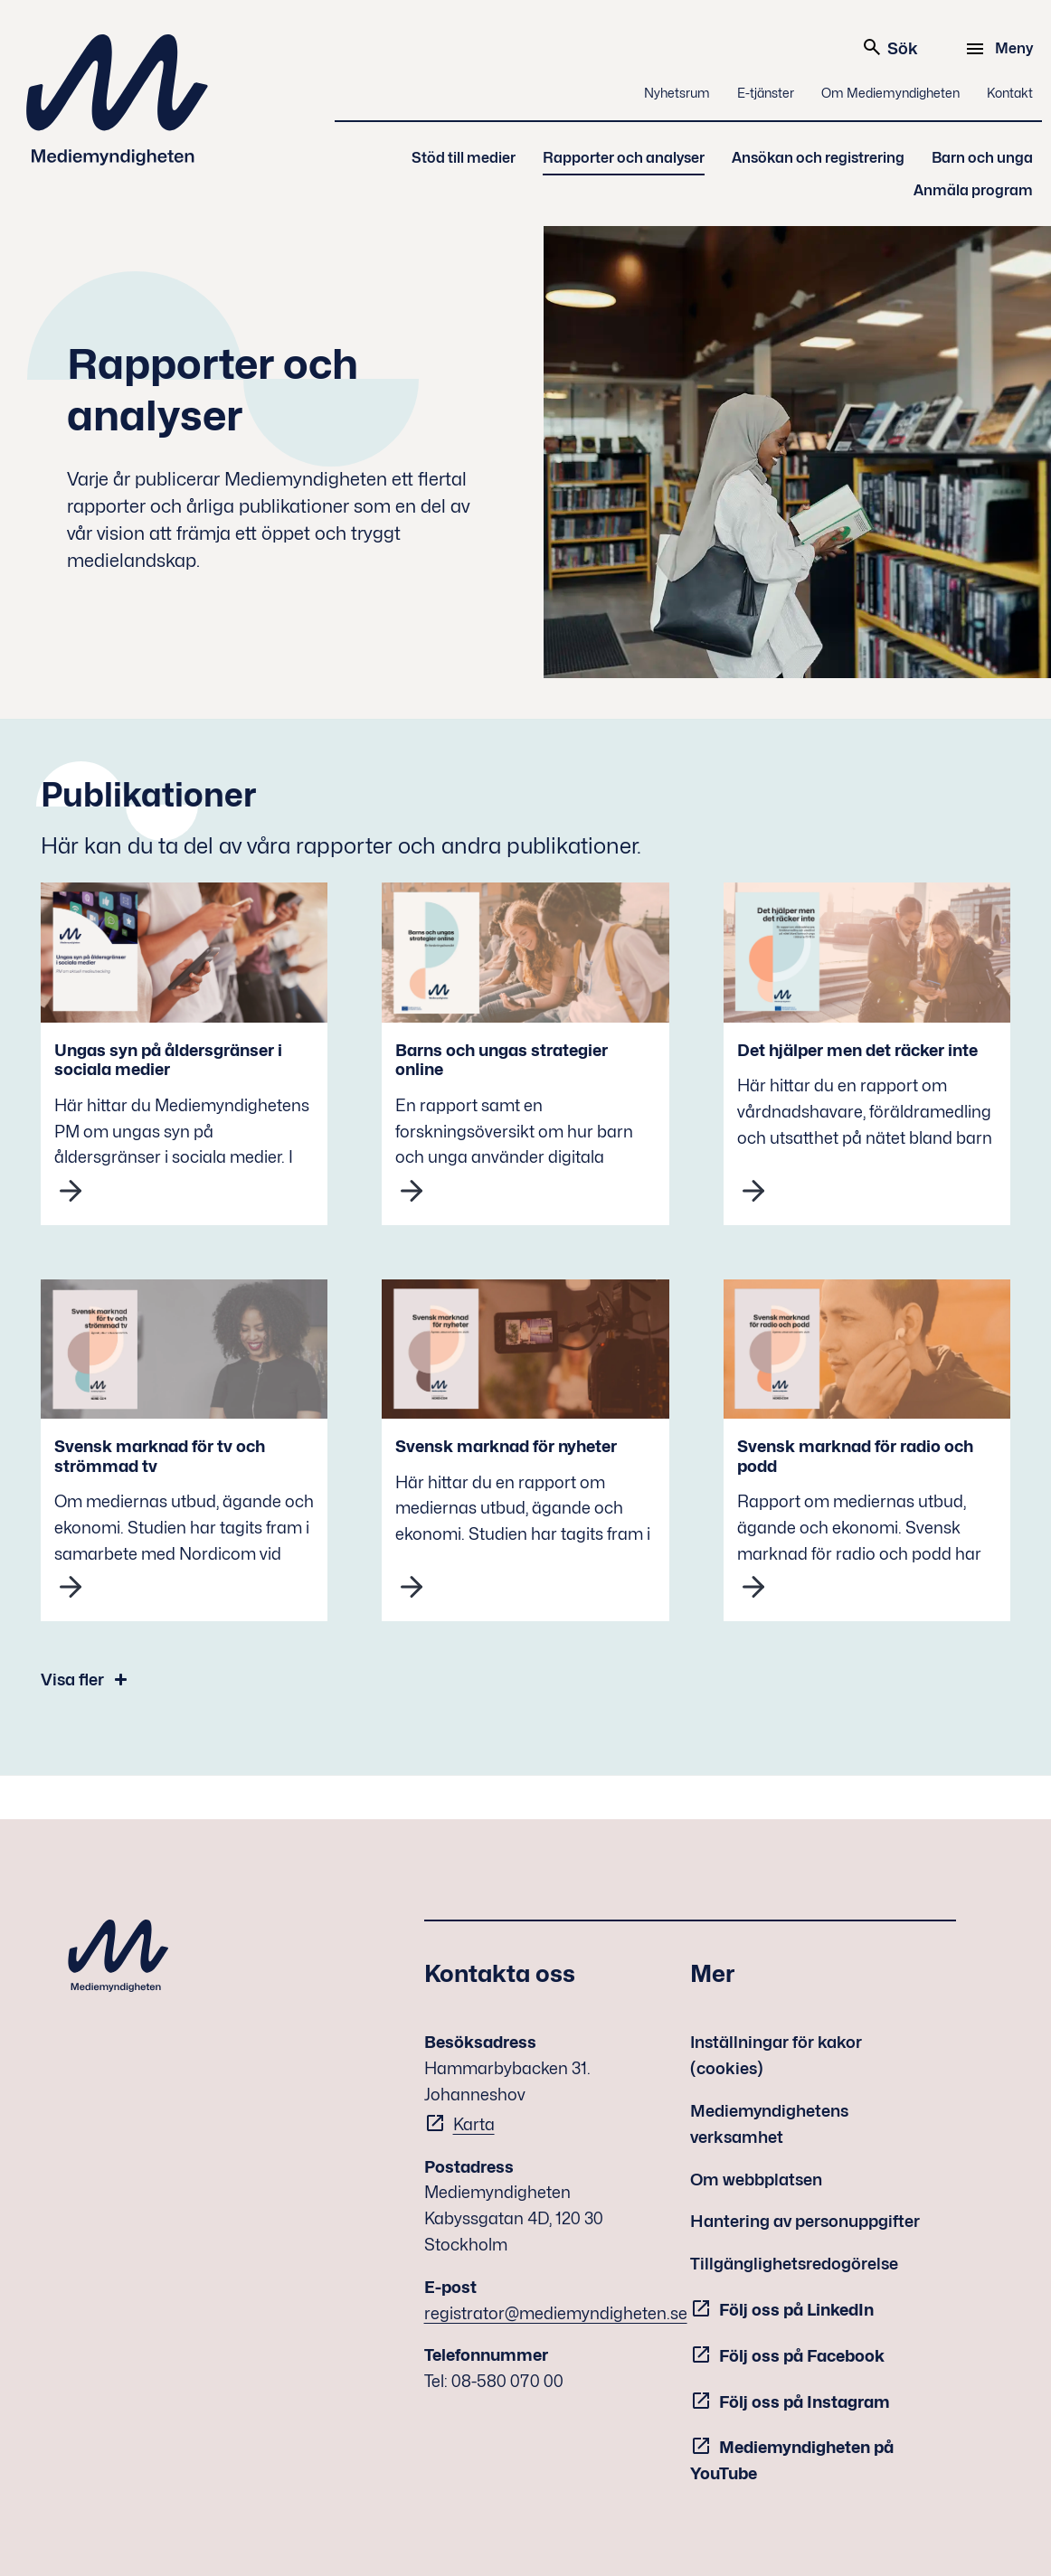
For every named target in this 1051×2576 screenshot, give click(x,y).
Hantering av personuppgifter (805, 2221)
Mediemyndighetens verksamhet (769, 2124)
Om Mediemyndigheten (890, 92)
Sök (889, 47)
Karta (474, 2124)
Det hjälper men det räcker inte (857, 1050)
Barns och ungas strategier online (501, 1060)
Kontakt (1010, 92)
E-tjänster (765, 92)
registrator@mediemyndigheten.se (555, 2313)
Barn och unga (982, 157)
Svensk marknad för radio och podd (855, 1456)
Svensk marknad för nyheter (506, 1446)
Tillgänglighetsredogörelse (794, 2263)
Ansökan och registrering (818, 157)
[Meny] (1001, 49)
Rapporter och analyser (624, 157)
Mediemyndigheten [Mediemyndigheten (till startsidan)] (117, 99)
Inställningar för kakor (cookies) (776, 2055)
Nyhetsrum (677, 92)
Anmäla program (973, 190)
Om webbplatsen (756, 2179)
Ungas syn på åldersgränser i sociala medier (168, 1060)
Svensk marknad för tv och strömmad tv (159, 1456)
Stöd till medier (464, 157)
